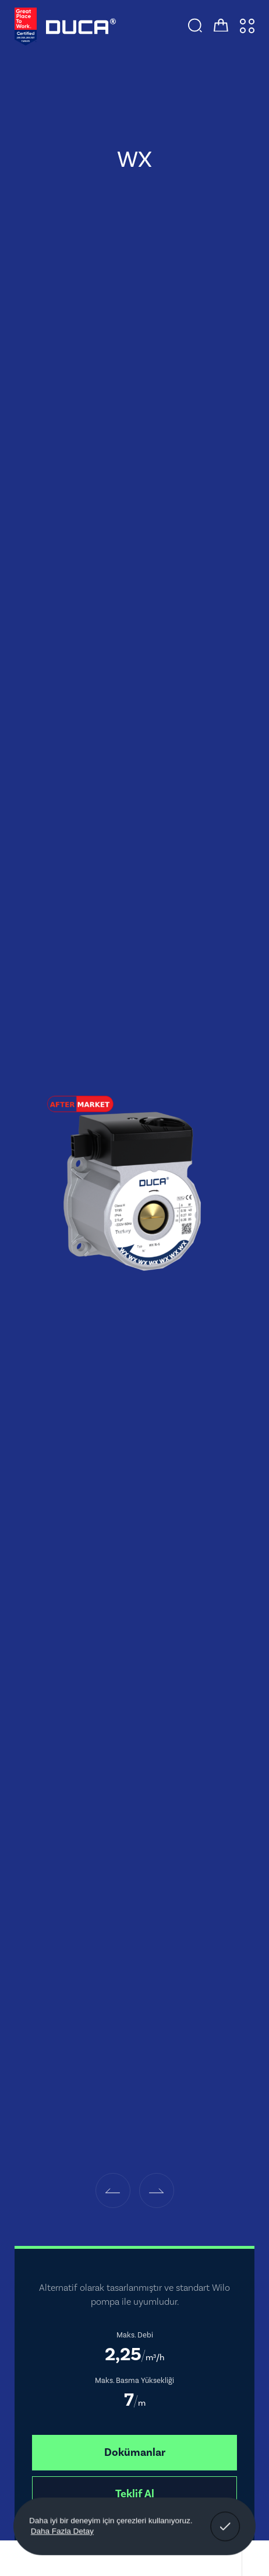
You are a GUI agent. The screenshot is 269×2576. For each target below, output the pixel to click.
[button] (112, 2190)
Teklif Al (134, 2494)
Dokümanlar (134, 2452)
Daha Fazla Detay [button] (62, 2530)
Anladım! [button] (225, 2518)
